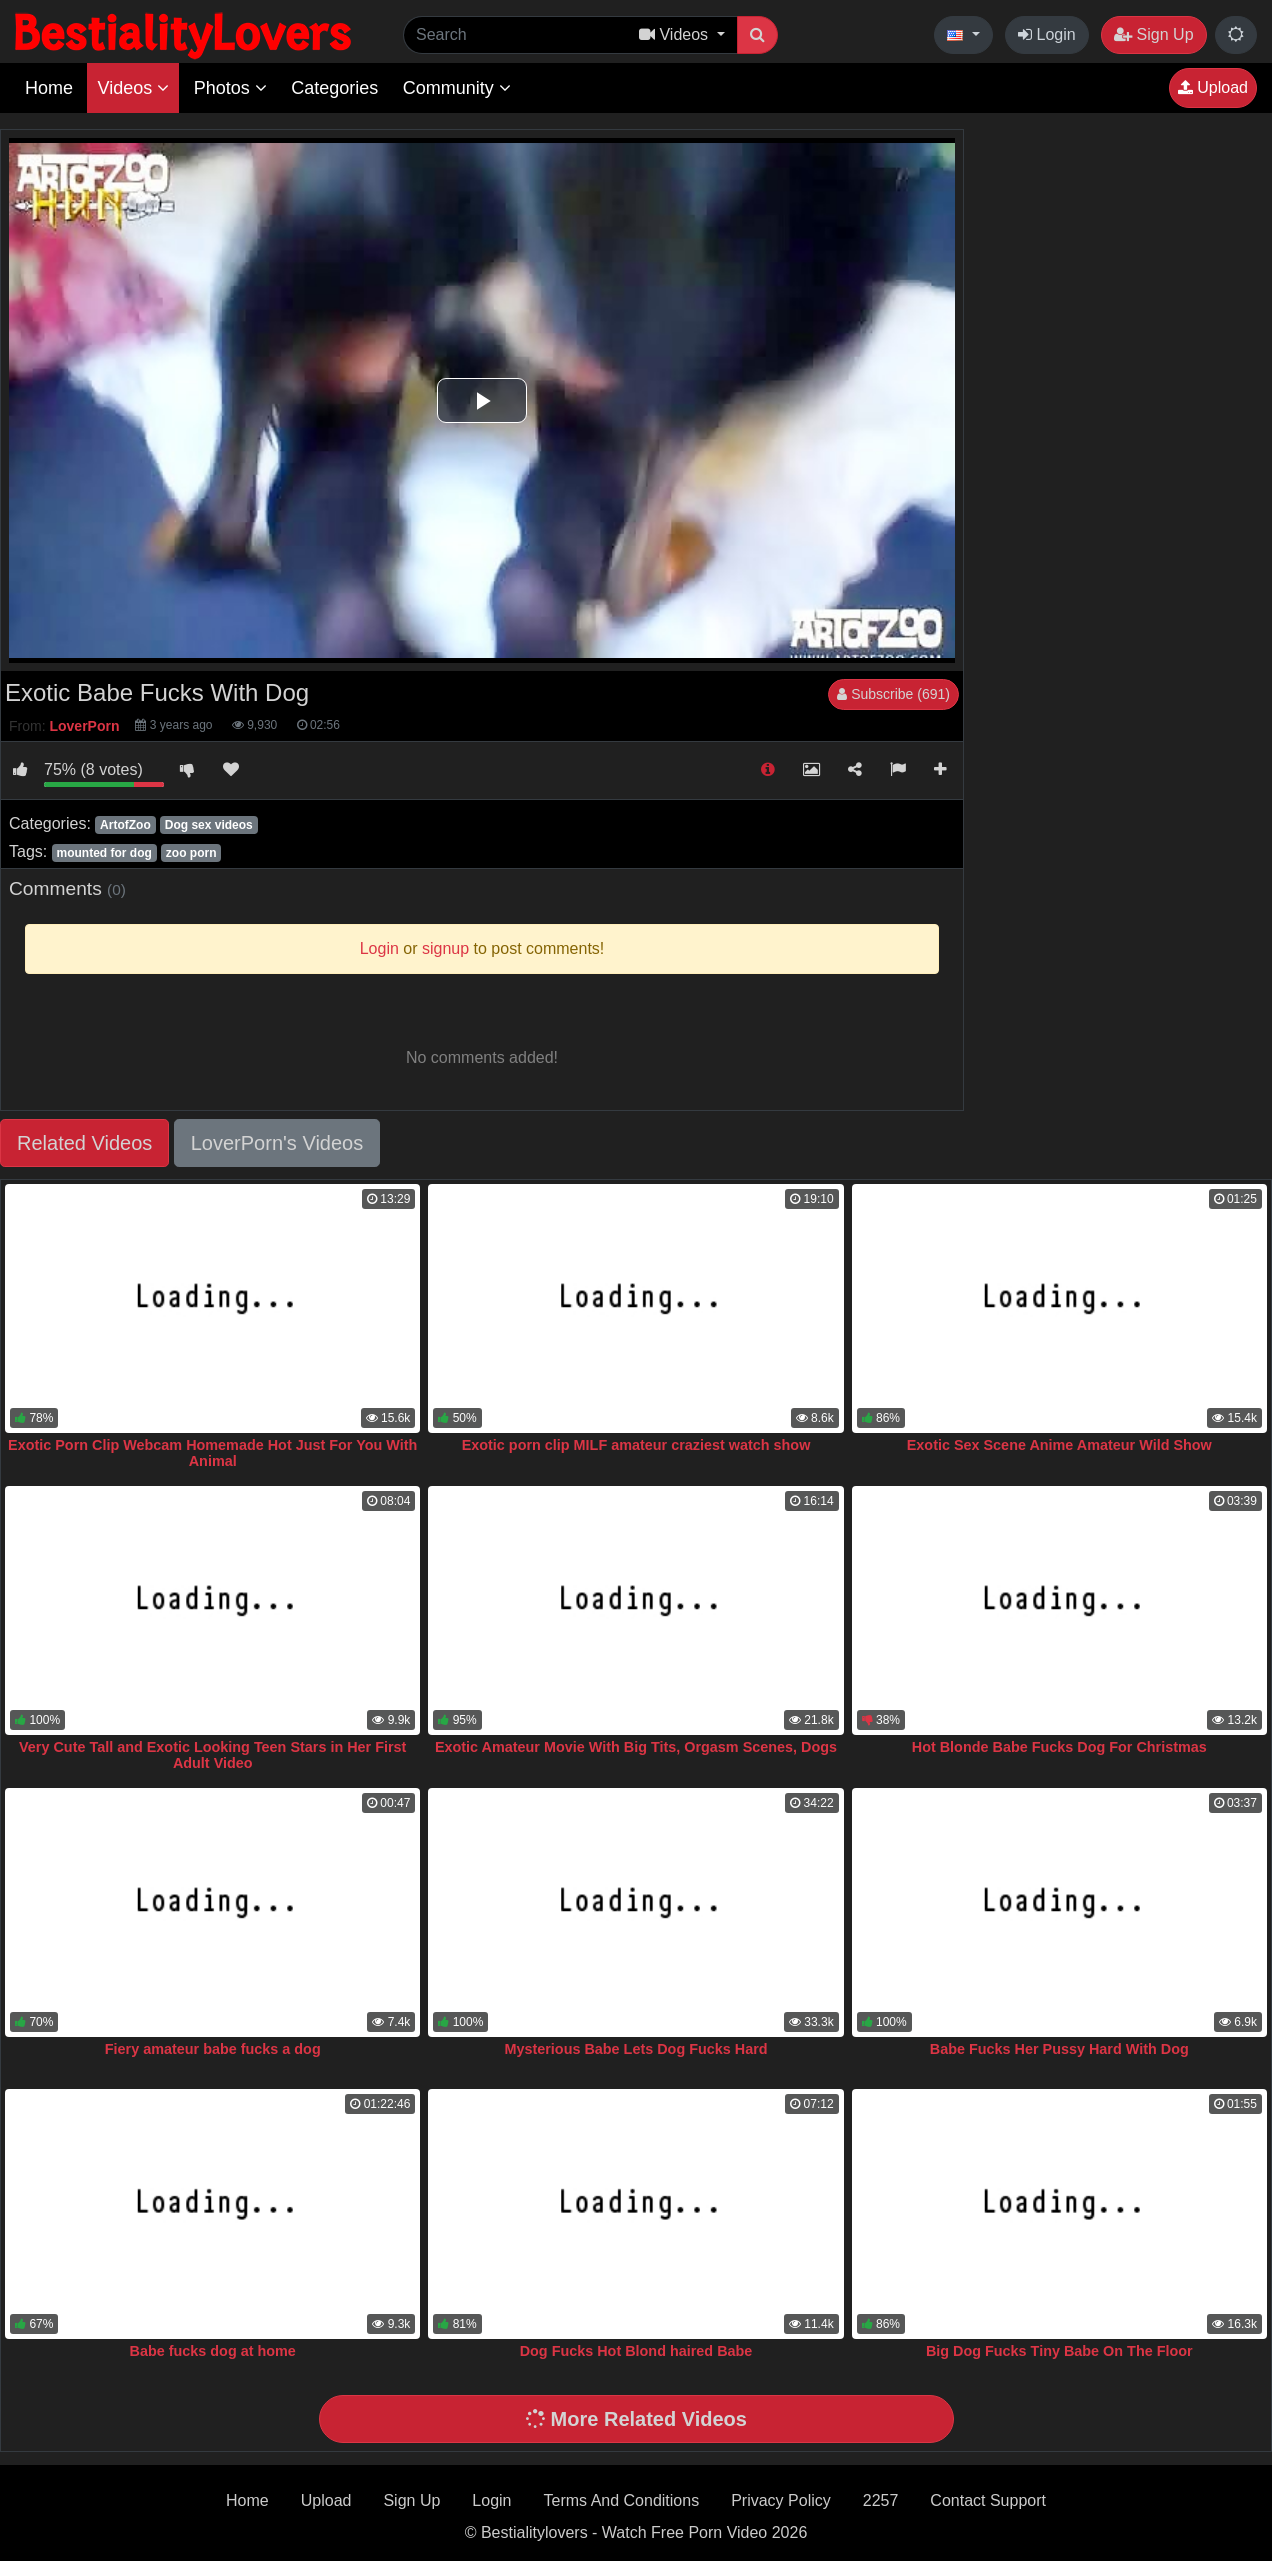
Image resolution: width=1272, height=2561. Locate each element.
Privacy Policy (781, 2500)
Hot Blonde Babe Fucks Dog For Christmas (1059, 1747)
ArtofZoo (125, 825)
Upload (1213, 87)
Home (49, 88)
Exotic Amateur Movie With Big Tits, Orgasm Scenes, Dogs (636, 1747)
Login (1047, 34)
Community (457, 88)
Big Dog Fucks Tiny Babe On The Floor (1059, 2351)
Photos (230, 88)
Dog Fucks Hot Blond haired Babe (636, 2351)
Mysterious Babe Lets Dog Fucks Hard (635, 2049)
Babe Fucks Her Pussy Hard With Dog (1059, 2049)
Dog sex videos (209, 825)
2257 (881, 2500)
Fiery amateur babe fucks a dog (213, 2049)
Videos (133, 88)
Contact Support (988, 2500)
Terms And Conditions (622, 2500)
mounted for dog (103, 853)
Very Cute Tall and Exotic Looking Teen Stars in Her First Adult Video (212, 1755)
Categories (334, 88)
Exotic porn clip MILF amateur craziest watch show (636, 1445)
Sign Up (1153, 34)
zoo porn (191, 853)
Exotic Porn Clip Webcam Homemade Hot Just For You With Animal (212, 1453)
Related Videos (84, 1143)
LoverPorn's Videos (277, 1143)
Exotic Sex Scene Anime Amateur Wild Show (1059, 1445)
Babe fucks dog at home (213, 2351)
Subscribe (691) (893, 694)
